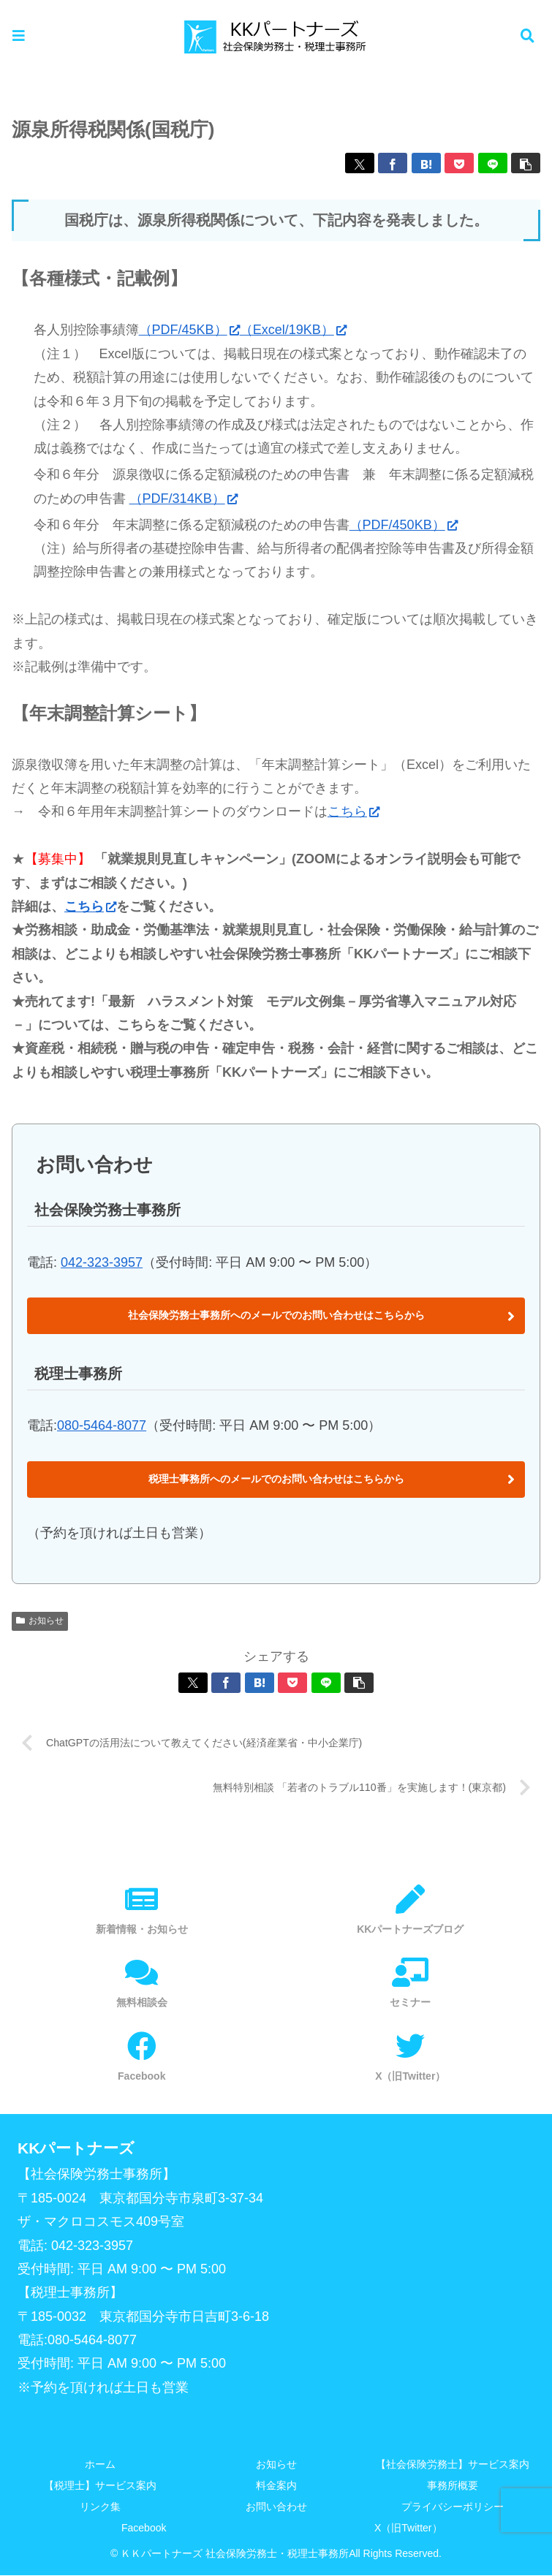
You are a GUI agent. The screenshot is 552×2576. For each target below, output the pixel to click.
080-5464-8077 (101, 1425)
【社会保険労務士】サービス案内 (452, 2465)
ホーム (100, 2465)
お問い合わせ (276, 2507)
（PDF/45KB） (189, 329)
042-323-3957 (102, 1262)
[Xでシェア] (359, 163)
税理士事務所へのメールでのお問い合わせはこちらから (276, 1479)
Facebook (143, 2528)
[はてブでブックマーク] (426, 163)
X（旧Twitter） (408, 2528)
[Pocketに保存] (459, 163)
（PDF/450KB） (403, 525)
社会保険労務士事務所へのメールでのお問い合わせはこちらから (276, 1315)
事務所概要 (452, 2486)
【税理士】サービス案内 (100, 2486)
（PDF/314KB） (183, 498)
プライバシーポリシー (452, 2507)
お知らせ (40, 1620)
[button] (525, 163)
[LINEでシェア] (492, 163)
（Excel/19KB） (293, 329)
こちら (353, 811)
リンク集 (100, 2507)
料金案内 (276, 2486)
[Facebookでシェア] (392, 163)
